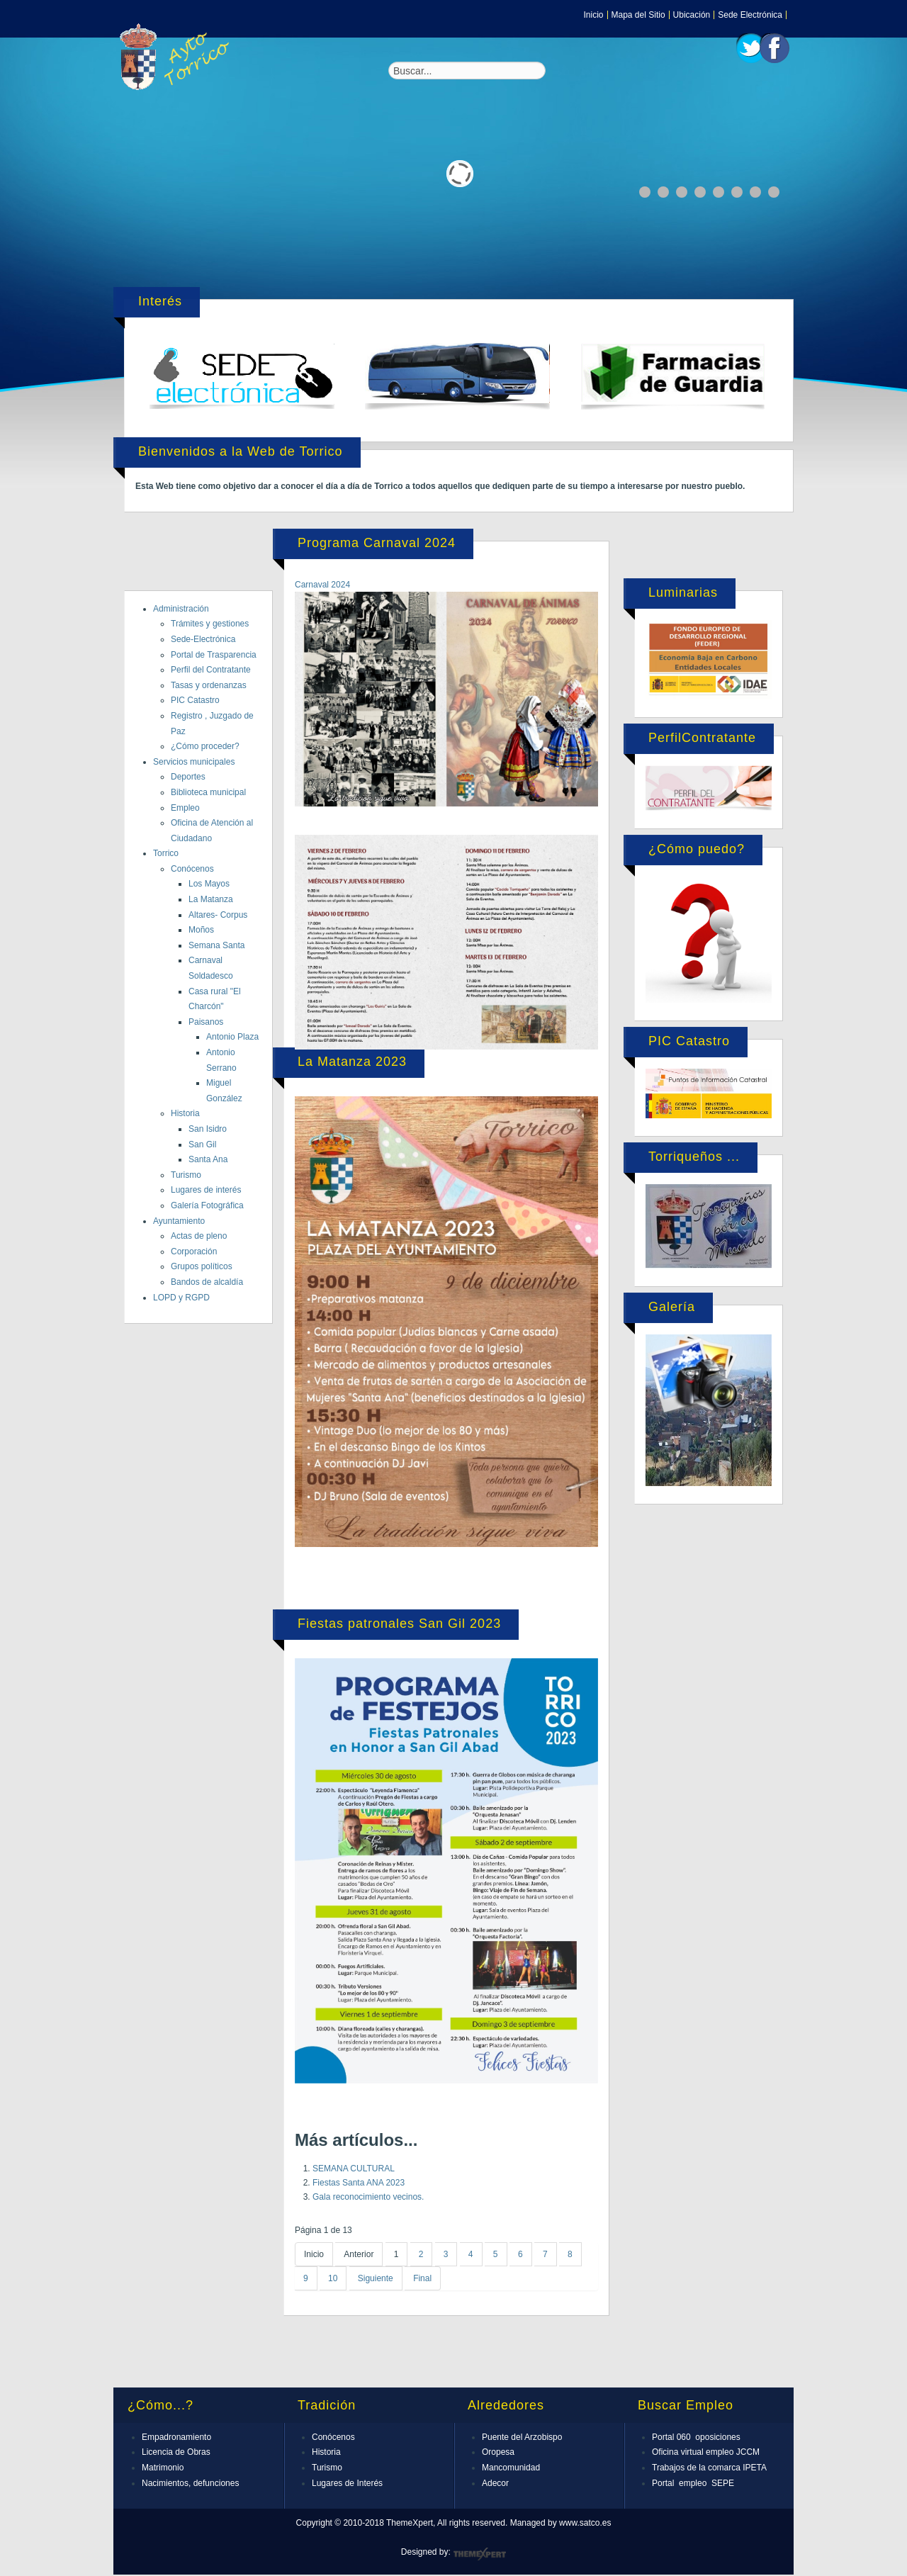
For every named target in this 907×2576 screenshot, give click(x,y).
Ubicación (692, 15)
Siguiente (375, 2278)
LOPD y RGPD (181, 1298)
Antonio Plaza (232, 1037)
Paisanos (205, 1022)
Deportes (188, 777)
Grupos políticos (201, 1266)
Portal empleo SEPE (693, 2483)
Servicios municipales (194, 762)
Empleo (185, 808)
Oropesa (498, 2452)
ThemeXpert (479, 2554)
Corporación (194, 1251)
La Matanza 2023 (352, 1061)
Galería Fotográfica (207, 1205)
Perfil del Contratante (211, 670)
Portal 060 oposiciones (696, 2437)
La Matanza (210, 899)
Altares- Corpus (217, 915)
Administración (181, 609)
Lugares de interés (206, 1190)
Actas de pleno (199, 1236)
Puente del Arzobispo (522, 2437)
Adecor (495, 2483)
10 (332, 2278)
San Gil (202, 1144)
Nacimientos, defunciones (190, 2483)
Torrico (166, 853)
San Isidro (207, 1129)
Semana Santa (216, 945)
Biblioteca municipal (208, 792)
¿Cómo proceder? (205, 746)
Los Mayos (209, 884)
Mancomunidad (511, 2468)
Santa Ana (207, 1159)
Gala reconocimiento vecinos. (368, 2197)
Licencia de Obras (176, 2452)
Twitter (751, 48)
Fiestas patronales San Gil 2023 (399, 1623)
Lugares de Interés (347, 2483)
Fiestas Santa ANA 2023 (358, 2183)
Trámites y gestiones (210, 624)
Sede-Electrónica (203, 639)
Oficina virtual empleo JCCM (706, 2452)
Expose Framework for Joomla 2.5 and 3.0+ (177, 57)
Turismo (186, 1175)
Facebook (774, 48)
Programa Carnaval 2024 (377, 543)
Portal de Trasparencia (214, 655)
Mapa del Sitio (638, 15)
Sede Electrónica (750, 15)
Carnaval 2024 (322, 585)
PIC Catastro (195, 700)
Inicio (594, 15)
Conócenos (192, 869)
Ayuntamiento (179, 1221)
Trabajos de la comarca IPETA (709, 2468)
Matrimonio (163, 2468)
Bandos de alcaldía (207, 1282)
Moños (201, 930)
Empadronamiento (176, 2437)
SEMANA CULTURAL (353, 2168)
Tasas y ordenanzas (209, 685)
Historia (185, 1113)
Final (422, 2278)
